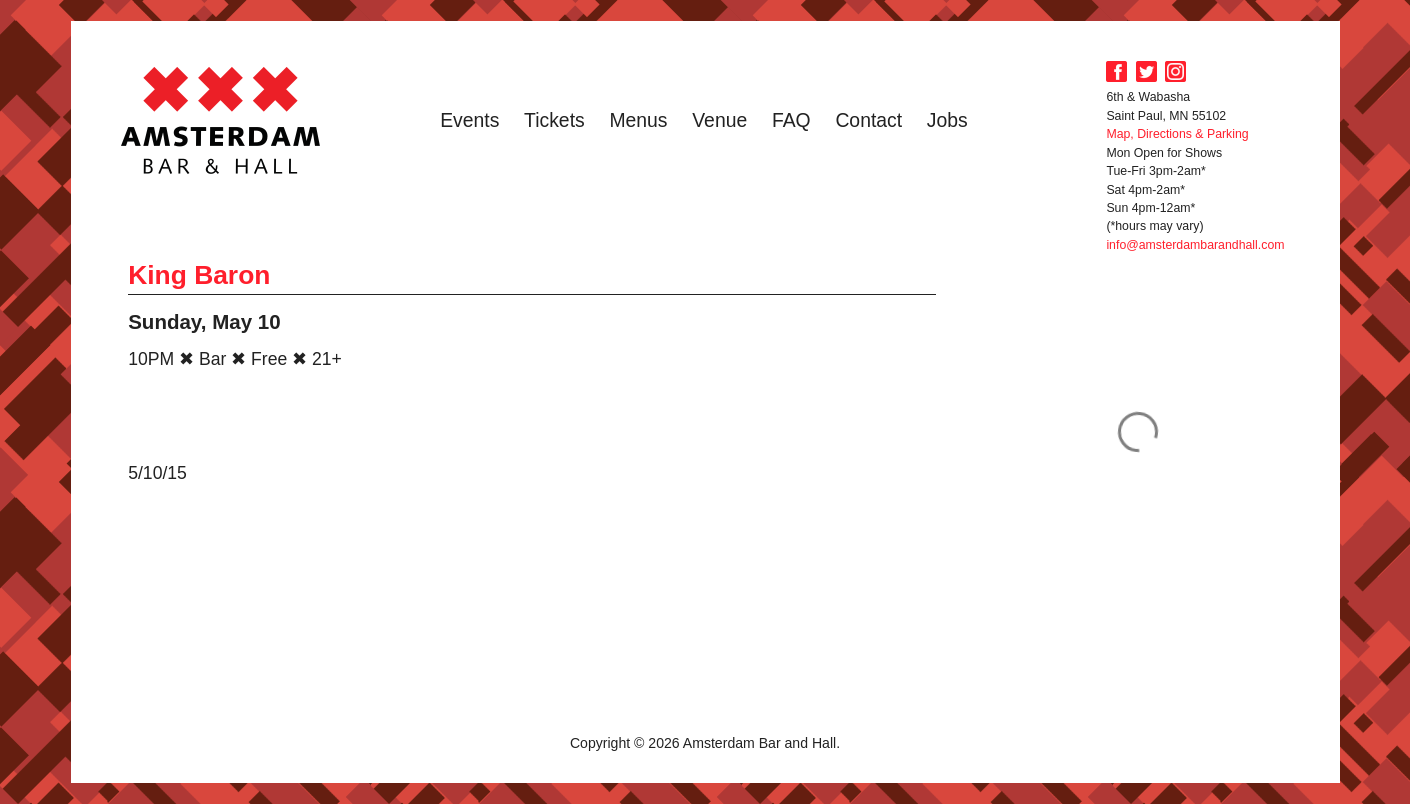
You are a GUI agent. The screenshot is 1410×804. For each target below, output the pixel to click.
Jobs (947, 120)
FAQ (791, 120)
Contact (868, 120)
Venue (719, 120)
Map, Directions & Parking (1177, 134)
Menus (638, 120)
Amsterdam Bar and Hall (221, 120)
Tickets (554, 120)
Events (469, 120)
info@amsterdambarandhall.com (1195, 245)
